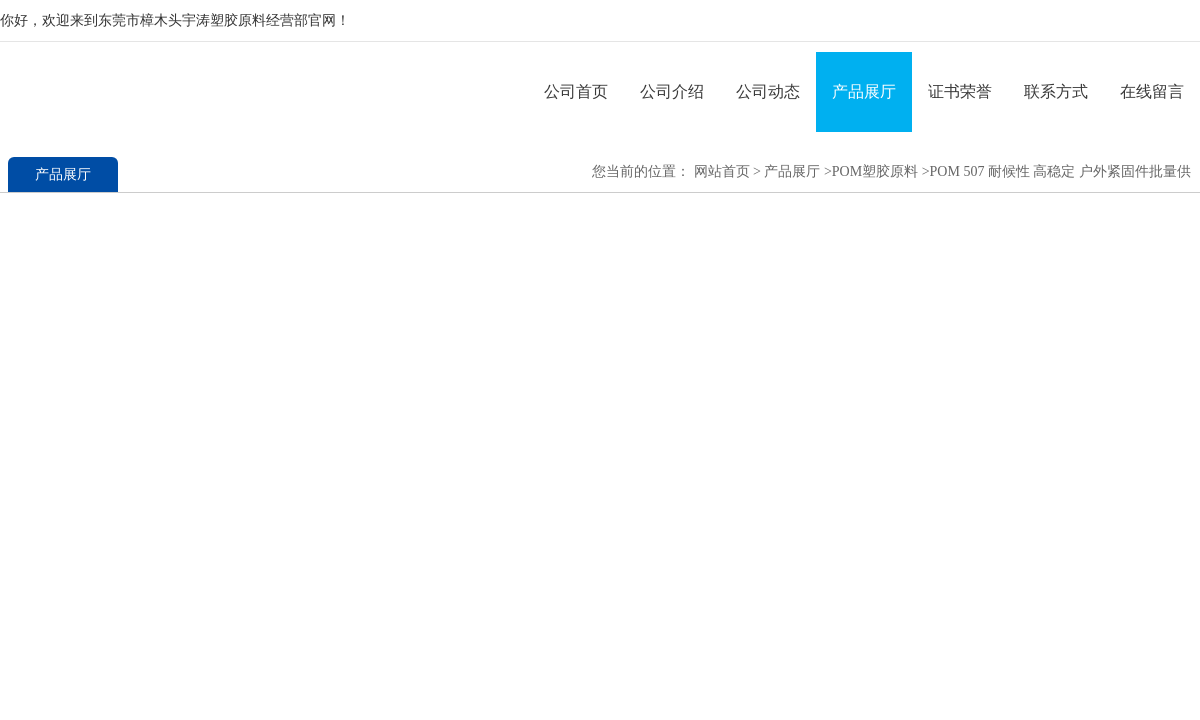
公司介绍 (672, 91)
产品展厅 (864, 91)
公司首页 (576, 91)
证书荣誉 (960, 91)
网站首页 (722, 171)
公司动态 (768, 91)
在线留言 (1152, 91)
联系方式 (1056, 91)
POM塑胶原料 (875, 171)
